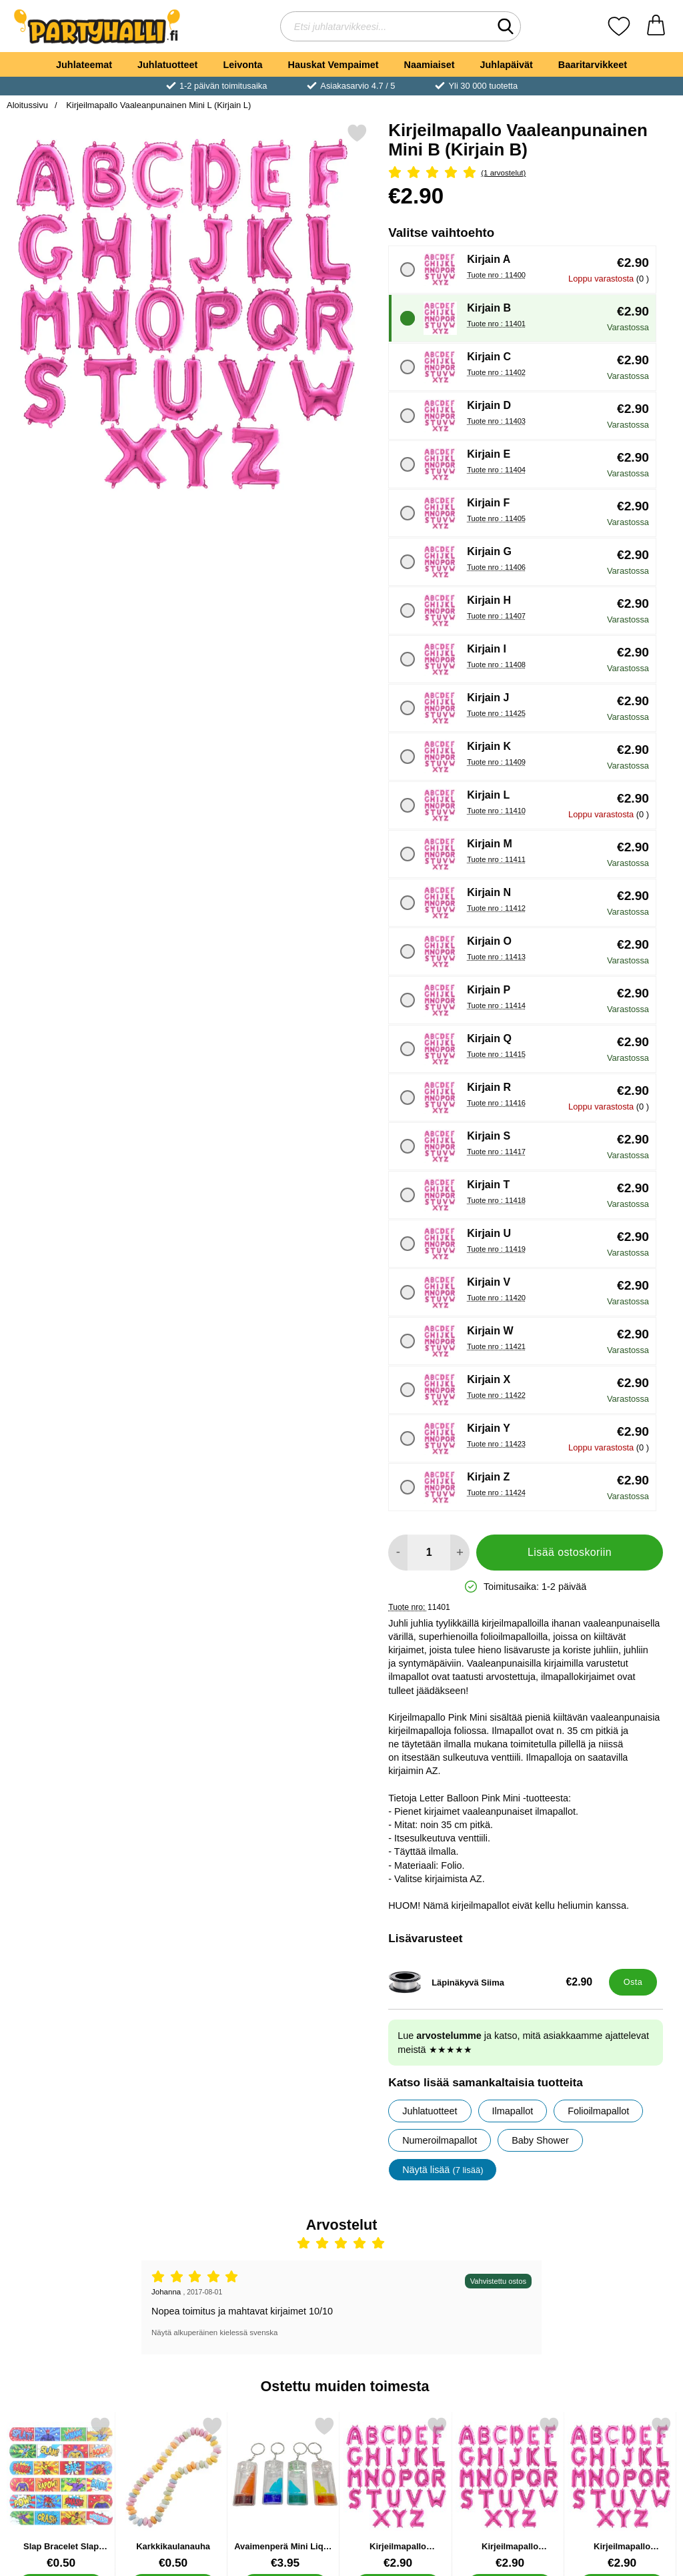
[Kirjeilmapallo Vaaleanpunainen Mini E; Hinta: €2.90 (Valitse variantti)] (622, 2493)
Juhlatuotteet (167, 64)
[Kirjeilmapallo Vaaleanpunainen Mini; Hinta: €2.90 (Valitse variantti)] (398, 2493)
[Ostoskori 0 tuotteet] (656, 26)
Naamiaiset (429, 64)
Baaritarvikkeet (592, 64)
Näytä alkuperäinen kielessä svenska (214, 2332)
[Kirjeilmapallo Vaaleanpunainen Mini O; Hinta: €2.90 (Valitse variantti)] (510, 2493)
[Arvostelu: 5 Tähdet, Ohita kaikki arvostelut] (525, 173)
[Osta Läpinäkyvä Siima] (633, 1982)
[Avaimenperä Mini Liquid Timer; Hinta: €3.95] (285, 2493)
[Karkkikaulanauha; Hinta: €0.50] (173, 2493)
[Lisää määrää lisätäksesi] (460, 1553)
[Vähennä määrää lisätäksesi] (398, 1553)
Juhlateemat (84, 64)
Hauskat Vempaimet (333, 64)
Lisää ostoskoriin (570, 1552)
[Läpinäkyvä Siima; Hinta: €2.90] (495, 1982)
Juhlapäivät (506, 64)
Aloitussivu (27, 105)
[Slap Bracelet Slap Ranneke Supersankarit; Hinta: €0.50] (61, 2493)
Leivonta (242, 64)
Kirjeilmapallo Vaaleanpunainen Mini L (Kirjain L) (157, 105)
